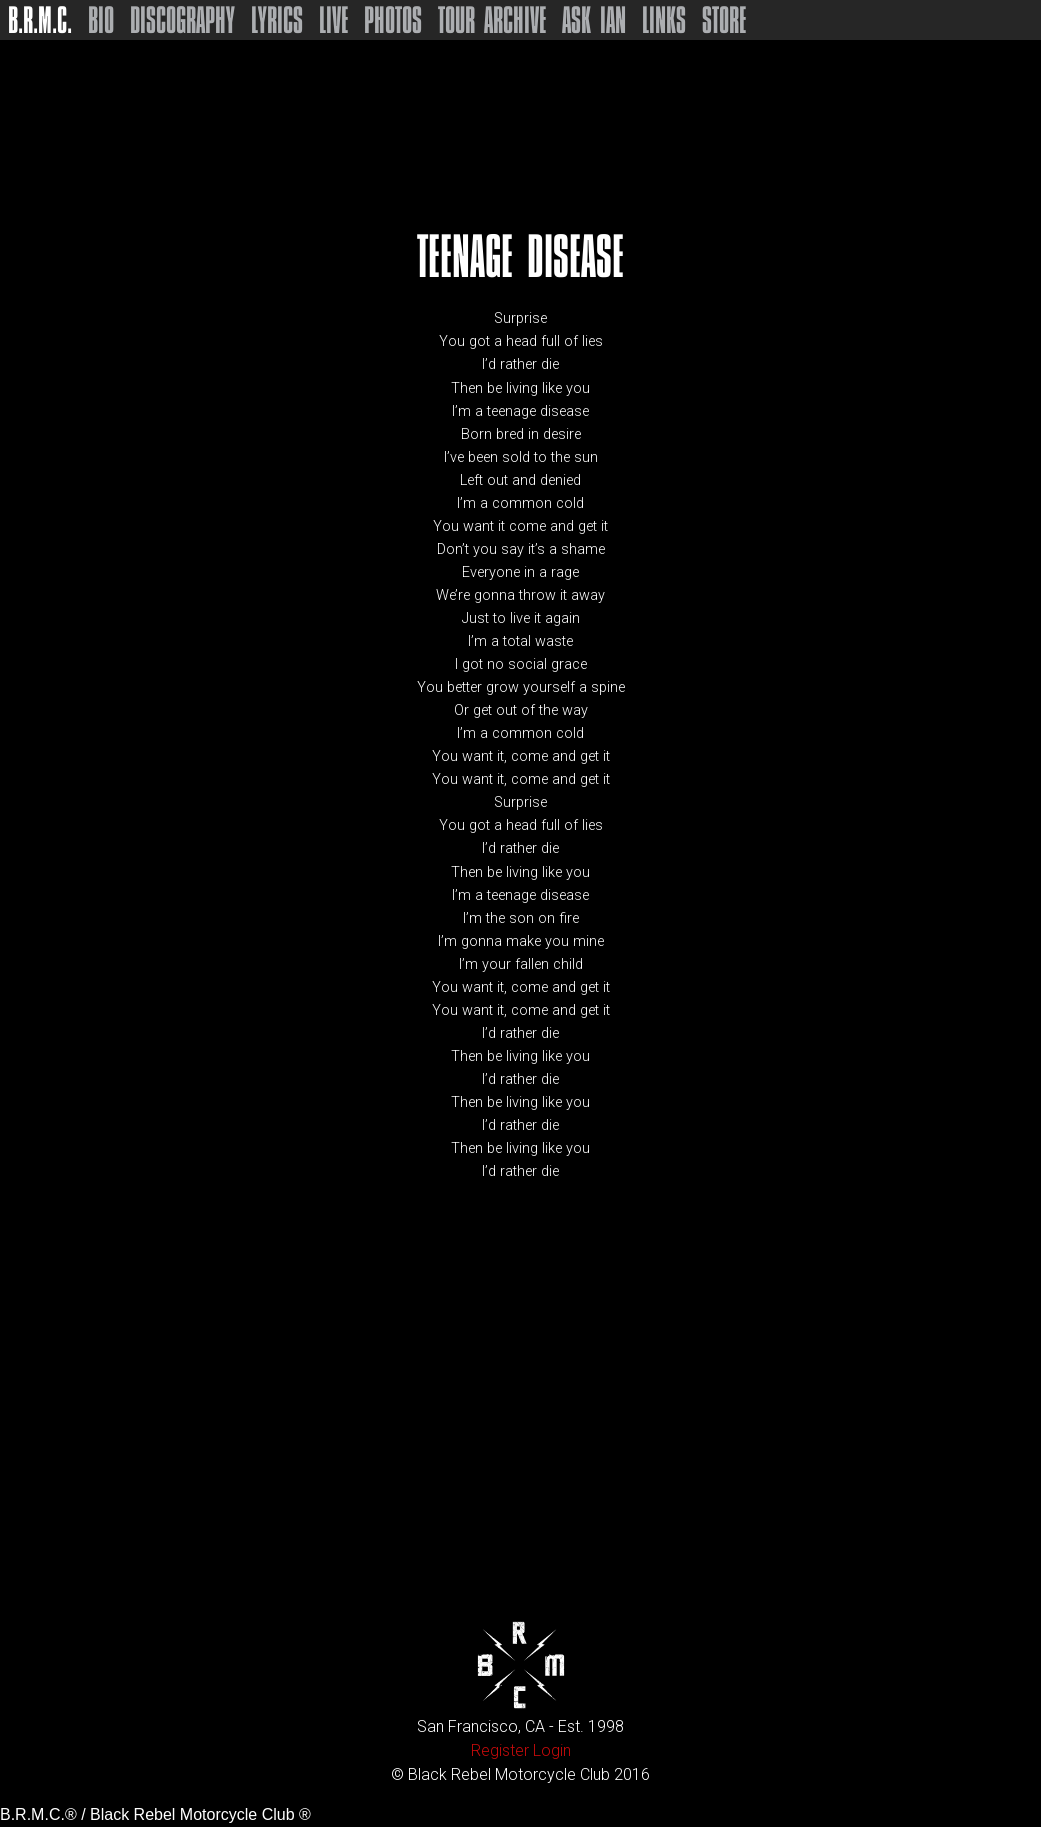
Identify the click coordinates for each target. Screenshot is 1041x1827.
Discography (182, 20)
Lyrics (277, 20)
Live (333, 20)
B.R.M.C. (40, 20)
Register (500, 1750)
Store (724, 20)
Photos (393, 20)
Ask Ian (594, 20)
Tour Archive (492, 20)
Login (552, 1750)
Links (664, 20)
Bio (101, 20)
